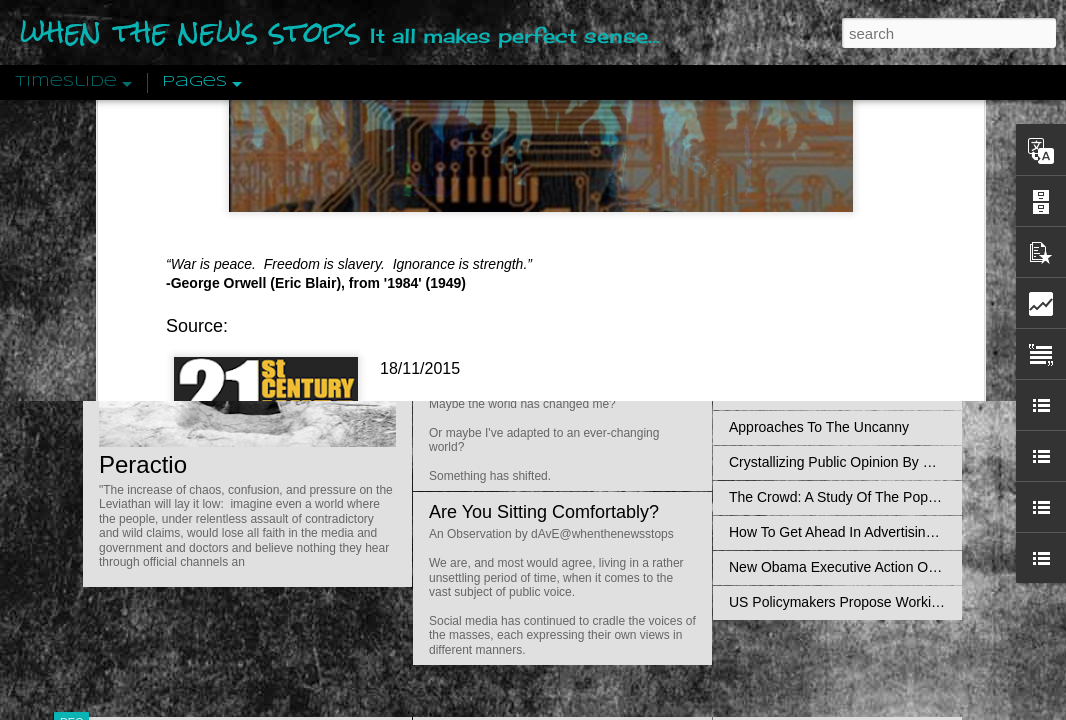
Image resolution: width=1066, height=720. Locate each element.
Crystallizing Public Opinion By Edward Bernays (877, 462)
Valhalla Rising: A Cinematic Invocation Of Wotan (881, 217)
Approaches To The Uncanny (819, 427)
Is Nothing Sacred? (505, 253)
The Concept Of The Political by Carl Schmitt (868, 357)
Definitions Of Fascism (799, 392)
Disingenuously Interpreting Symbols (842, 322)
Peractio (143, 464)
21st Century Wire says (452, 114)
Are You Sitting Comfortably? (544, 512)
